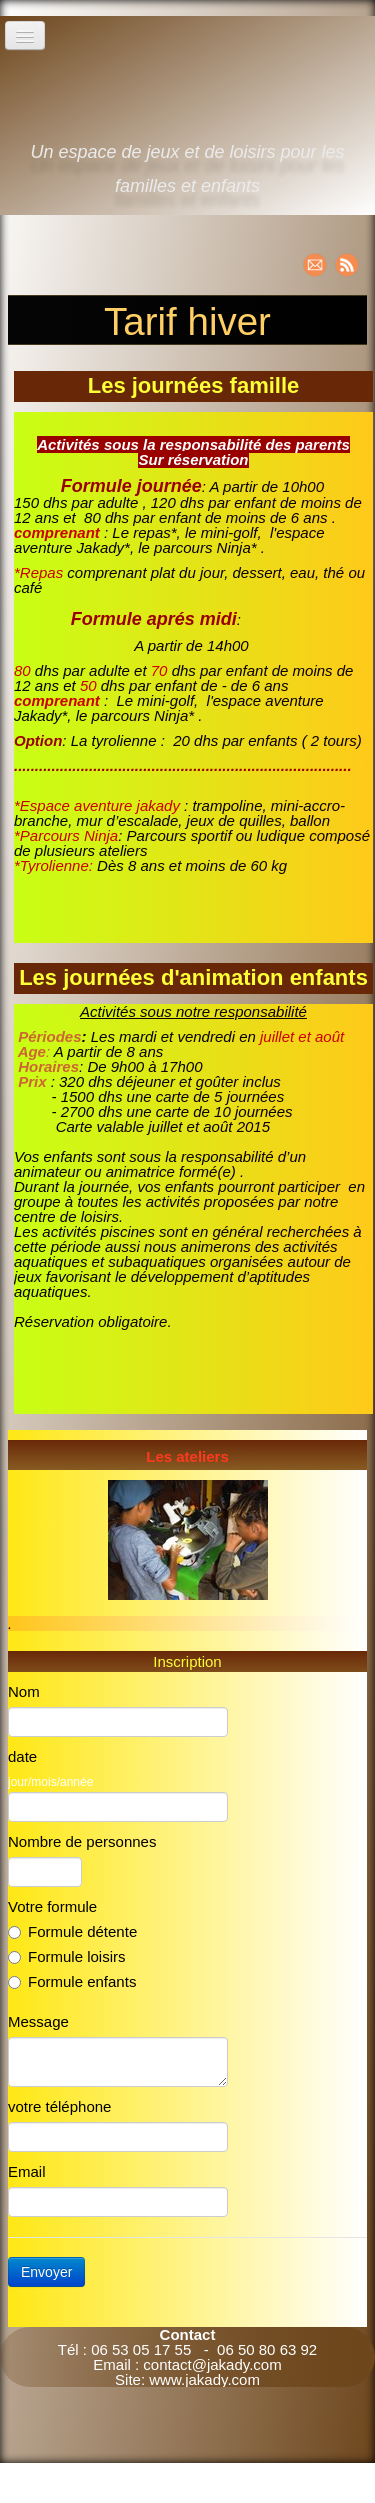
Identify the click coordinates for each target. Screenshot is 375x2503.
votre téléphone (59, 2106)
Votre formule (52, 1906)
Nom (24, 1691)
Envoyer (46, 2272)
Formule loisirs (67, 1956)
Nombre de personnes (82, 1841)
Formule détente (72, 1931)
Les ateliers (187, 1456)
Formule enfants (72, 1981)
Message (38, 2021)
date (22, 1756)
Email (27, 2171)
